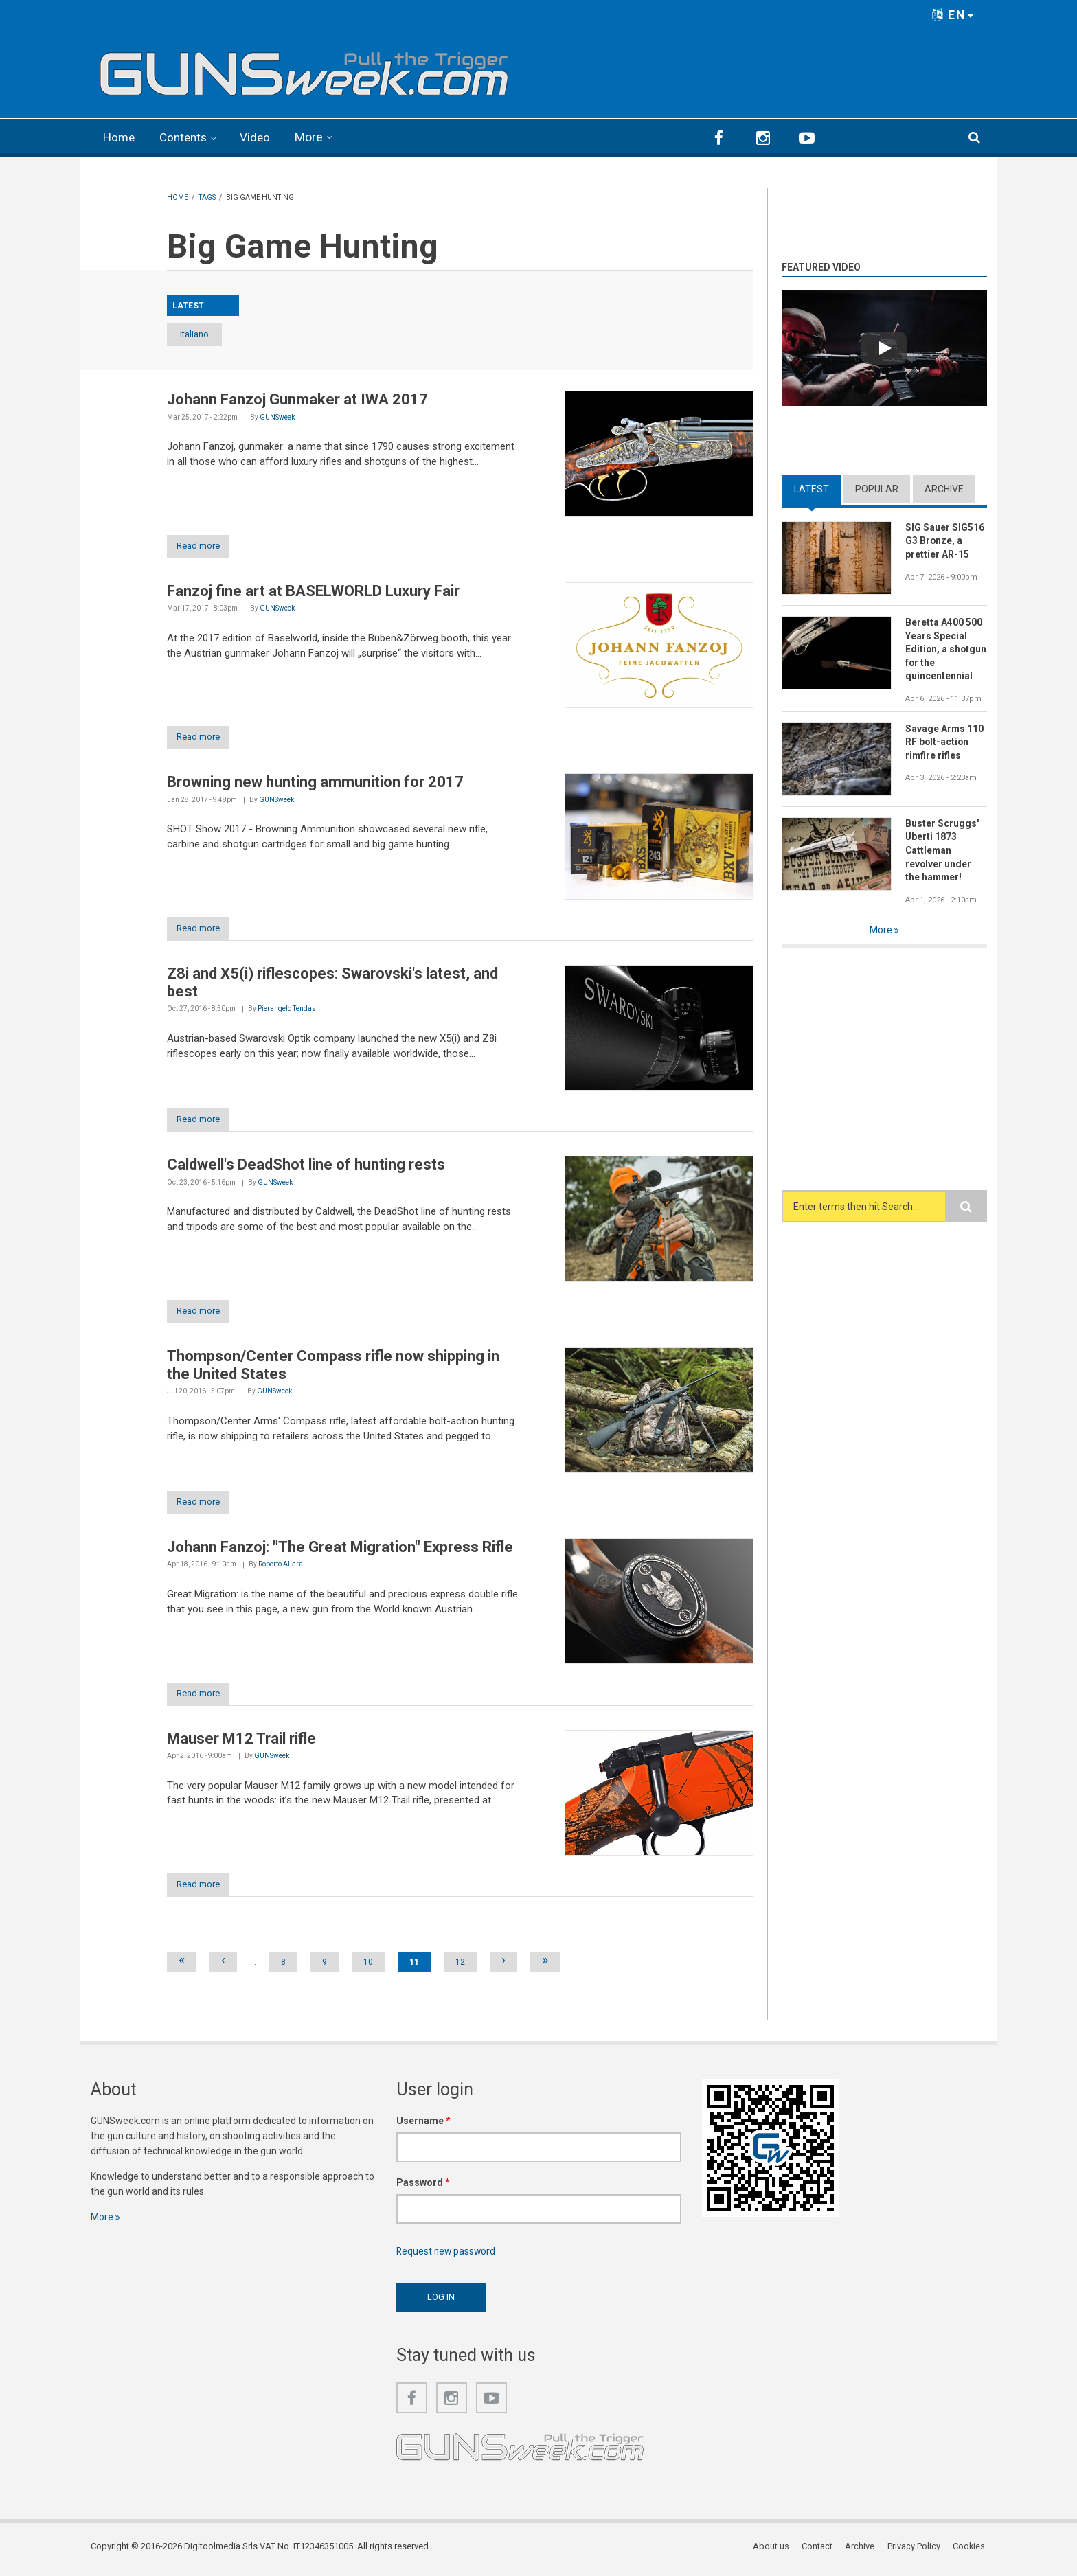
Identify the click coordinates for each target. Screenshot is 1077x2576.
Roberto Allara (280, 1568)
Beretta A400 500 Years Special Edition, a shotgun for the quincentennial (943, 649)
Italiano (202, 334)
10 (368, 1967)
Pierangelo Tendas (287, 1010)
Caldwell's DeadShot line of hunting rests (306, 1167)
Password (423, 2187)
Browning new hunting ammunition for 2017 (315, 783)
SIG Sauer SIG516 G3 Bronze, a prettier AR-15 (944, 540)
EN (953, 15)
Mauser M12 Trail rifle (241, 1742)
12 (460, 1967)
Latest (811, 488)
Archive (944, 488)
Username (423, 2125)
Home (120, 137)
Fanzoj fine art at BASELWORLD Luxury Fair (313, 591)
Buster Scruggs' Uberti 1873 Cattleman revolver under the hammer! (942, 851)
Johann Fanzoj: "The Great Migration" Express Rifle (340, 1550)
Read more (203, 545)
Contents (186, 137)
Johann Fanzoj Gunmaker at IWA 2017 (297, 399)
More (315, 137)
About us (773, 2551)
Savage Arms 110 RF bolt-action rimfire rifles (944, 742)
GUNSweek (277, 416)
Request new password (447, 2255)
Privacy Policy (915, 2551)
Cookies (970, 2551)
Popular (876, 488)
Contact (819, 2551)
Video (260, 137)
